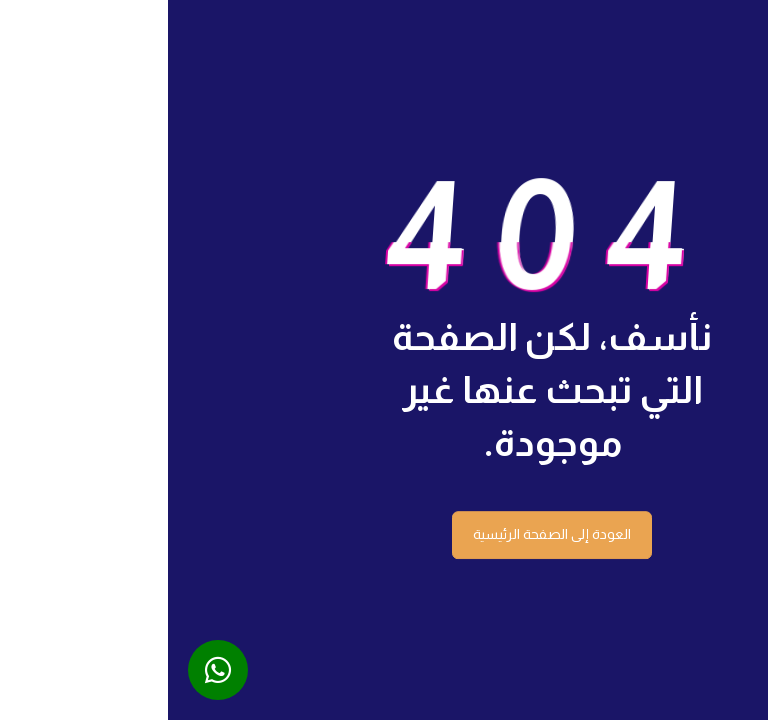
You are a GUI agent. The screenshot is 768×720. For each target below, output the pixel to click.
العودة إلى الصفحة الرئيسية (384, 534)
